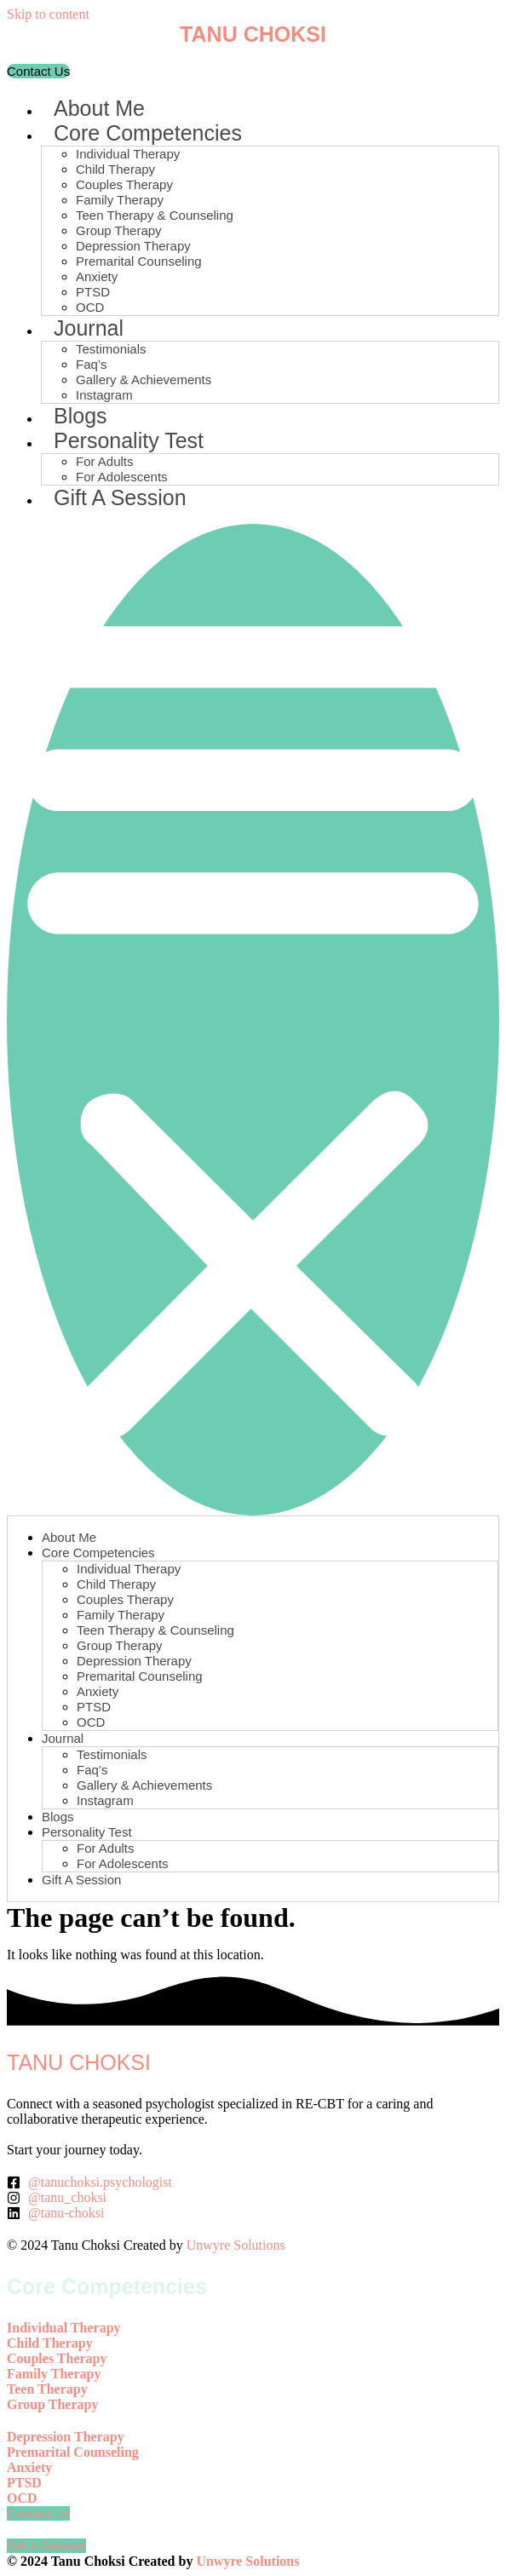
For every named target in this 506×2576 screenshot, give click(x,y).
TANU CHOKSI (253, 34)
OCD (90, 307)
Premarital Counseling (139, 261)
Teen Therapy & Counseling (154, 215)
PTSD (93, 292)
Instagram (104, 395)
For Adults (105, 461)
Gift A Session (120, 497)
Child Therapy (115, 169)
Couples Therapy (124, 184)
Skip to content (48, 14)
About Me (99, 108)
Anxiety (97, 276)
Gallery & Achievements (143, 379)
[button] (253, 1019)
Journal (89, 328)
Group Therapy (119, 230)
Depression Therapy (133, 246)
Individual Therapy (128, 154)
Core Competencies (148, 133)
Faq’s (91, 364)
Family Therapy (120, 200)
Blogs (80, 416)
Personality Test (129, 440)
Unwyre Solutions (236, 2245)
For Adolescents (122, 476)
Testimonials (111, 349)
